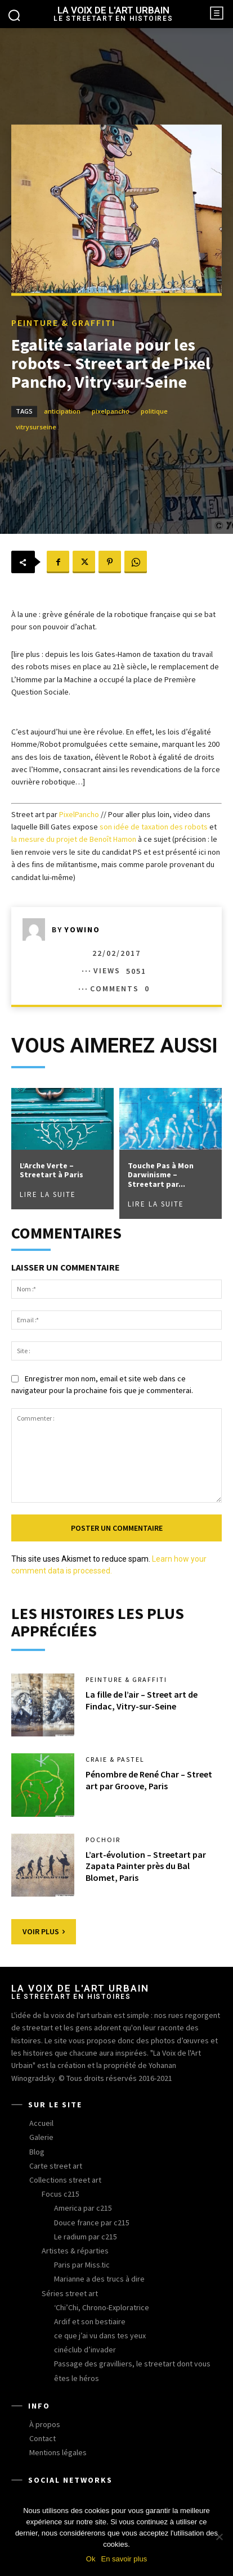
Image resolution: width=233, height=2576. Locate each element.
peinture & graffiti (63, 323)
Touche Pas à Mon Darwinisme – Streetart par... (161, 1175)
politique (154, 411)
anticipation (62, 411)
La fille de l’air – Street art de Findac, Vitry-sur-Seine (142, 1700)
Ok (91, 2559)
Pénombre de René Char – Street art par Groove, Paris (149, 1780)
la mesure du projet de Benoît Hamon (73, 839)
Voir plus (44, 1931)
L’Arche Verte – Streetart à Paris (51, 1170)
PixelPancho (79, 814)
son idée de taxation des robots (154, 827)
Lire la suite (48, 1194)
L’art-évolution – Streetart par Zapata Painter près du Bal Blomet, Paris (146, 1866)
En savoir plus (124, 2559)
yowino (82, 929)
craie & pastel (115, 1759)
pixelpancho (110, 411)
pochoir (103, 1839)
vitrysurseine (36, 427)
